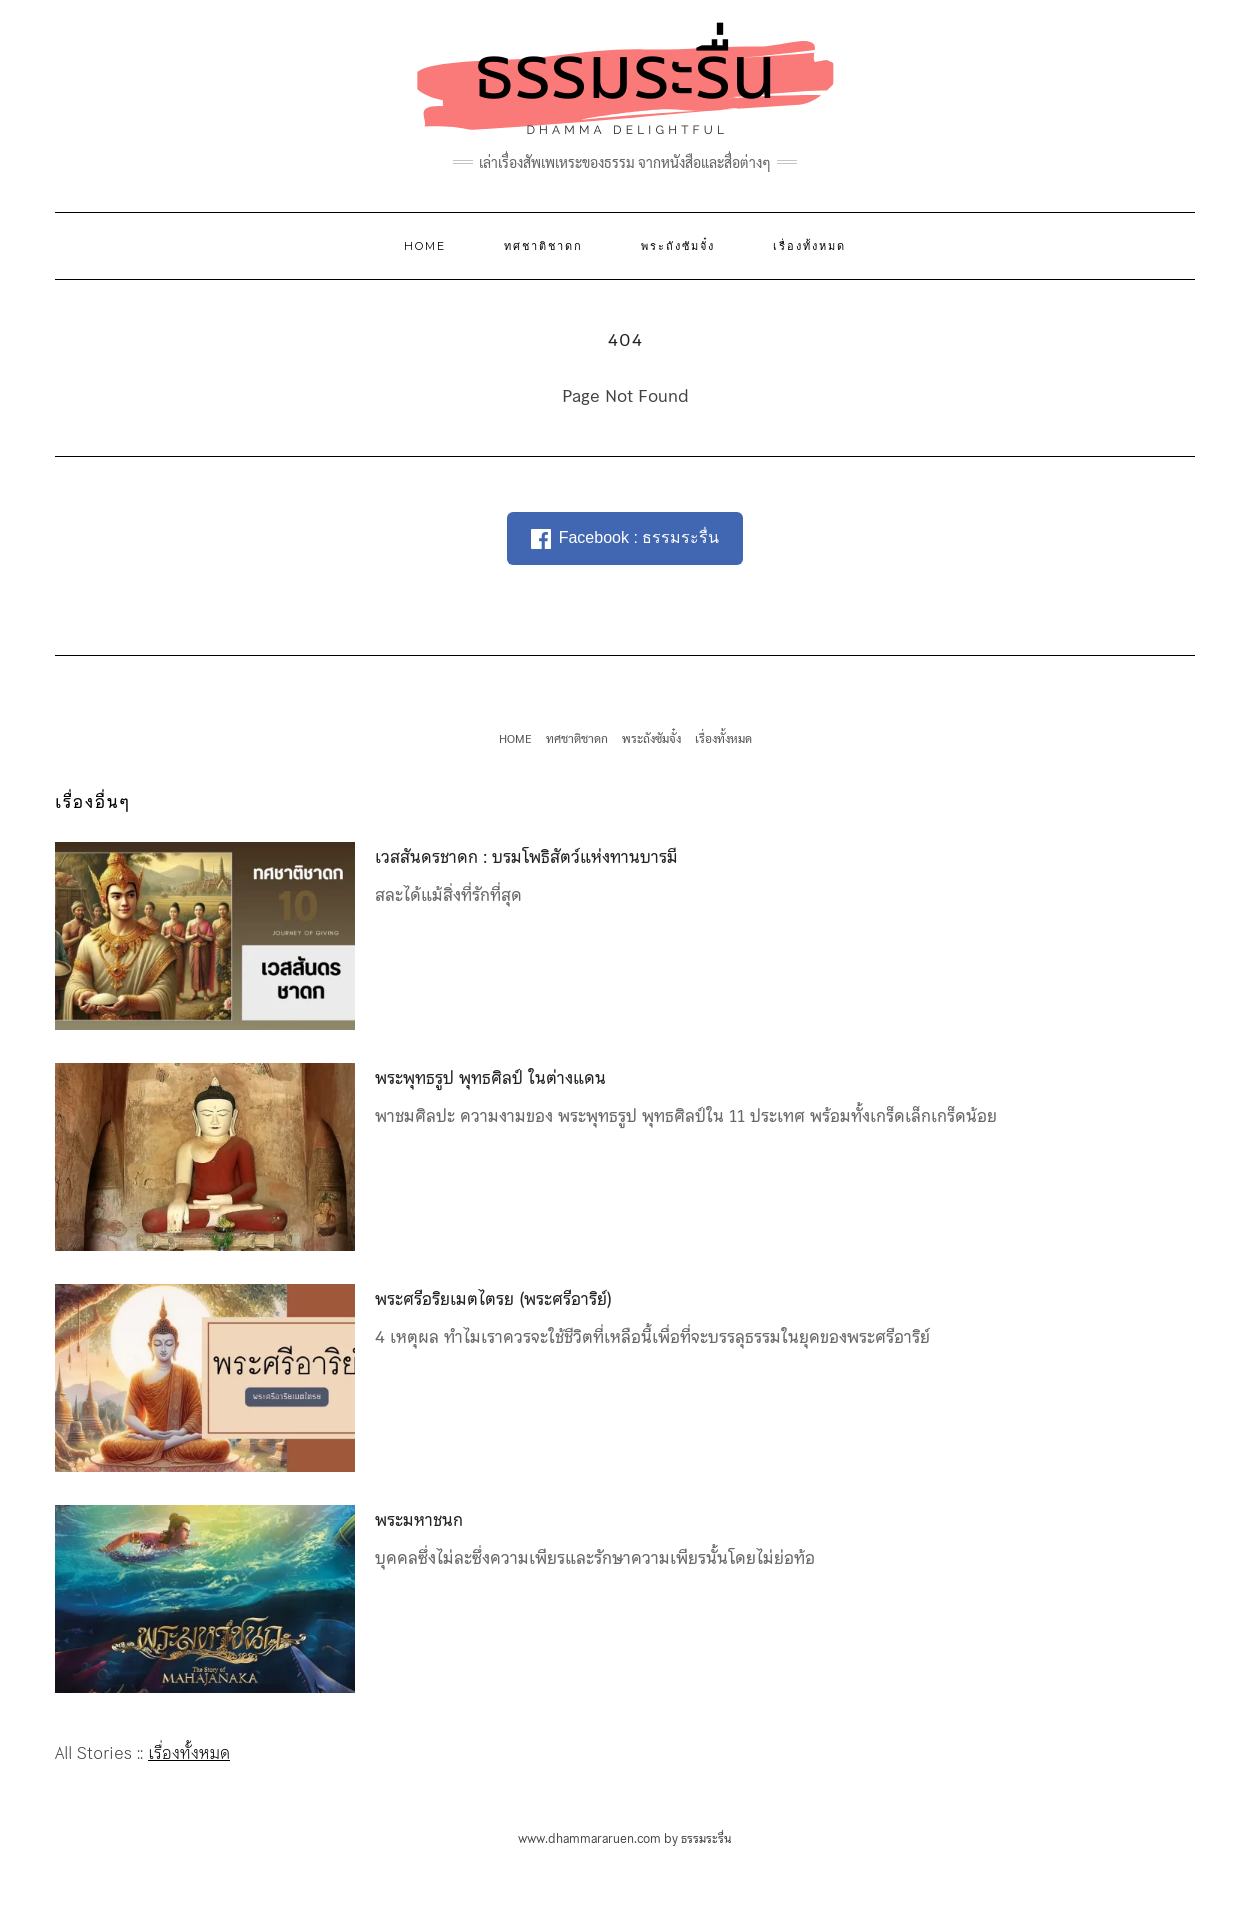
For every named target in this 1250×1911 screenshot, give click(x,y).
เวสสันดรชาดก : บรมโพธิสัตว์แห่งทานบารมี (526, 857)
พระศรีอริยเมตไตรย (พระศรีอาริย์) (493, 1299)
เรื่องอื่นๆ (93, 802)
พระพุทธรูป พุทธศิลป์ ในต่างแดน (490, 1078)
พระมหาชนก (419, 1520)
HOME (425, 246)
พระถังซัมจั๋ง (678, 246)
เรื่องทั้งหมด (809, 246)
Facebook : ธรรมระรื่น (625, 539)
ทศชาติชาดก (543, 246)
